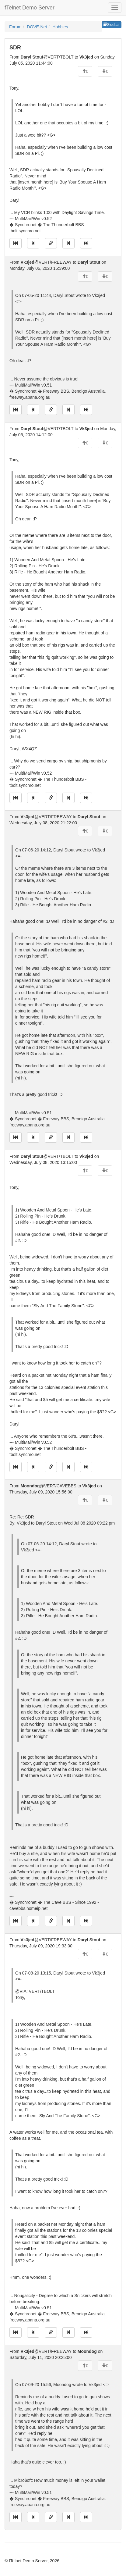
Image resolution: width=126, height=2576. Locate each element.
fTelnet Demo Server (29, 8)
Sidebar (111, 25)
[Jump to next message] (68, 243)
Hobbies (60, 26)
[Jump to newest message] (86, 243)
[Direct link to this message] (51, 243)
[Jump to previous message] (33, 243)
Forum (15, 26)
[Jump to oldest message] (15, 243)
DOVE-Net (37, 26)
